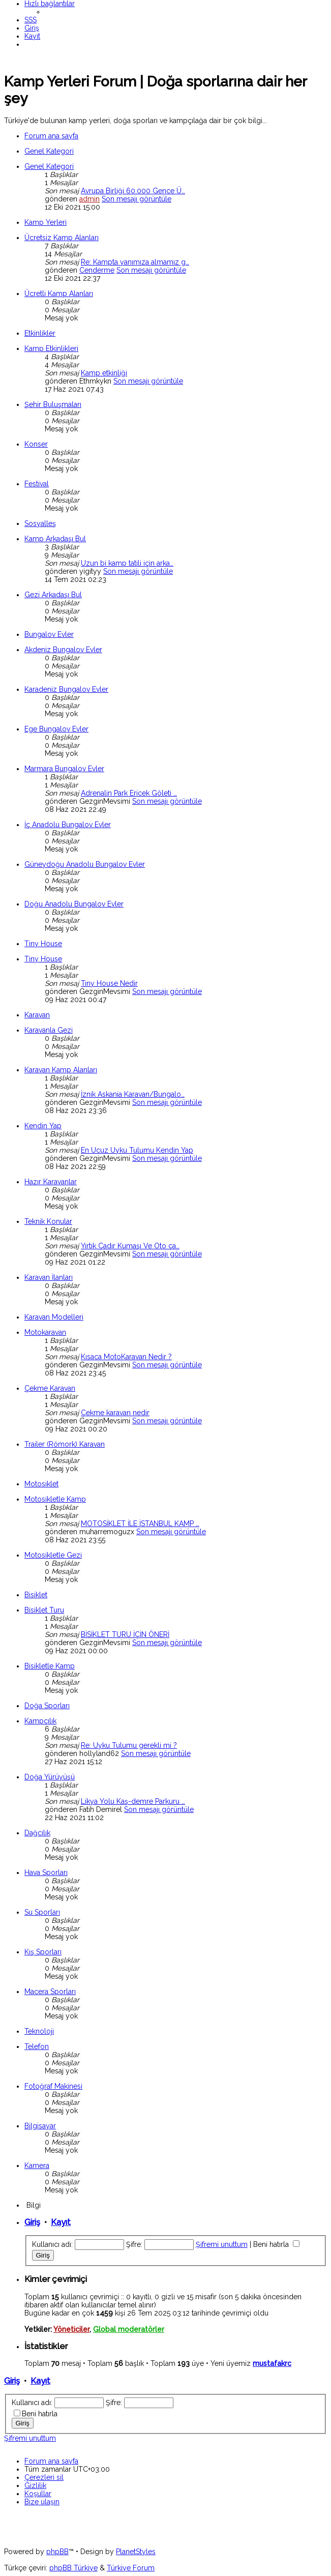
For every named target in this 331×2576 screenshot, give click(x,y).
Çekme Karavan (49, 1388)
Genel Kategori (49, 151)
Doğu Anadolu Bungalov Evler (74, 904)
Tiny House (43, 944)
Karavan (37, 1015)
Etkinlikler (39, 333)
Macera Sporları (50, 1991)
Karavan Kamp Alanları (60, 1070)
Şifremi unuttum (222, 2244)
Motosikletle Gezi (53, 1555)
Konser (36, 444)
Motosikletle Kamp (55, 1499)
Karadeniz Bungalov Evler (66, 689)
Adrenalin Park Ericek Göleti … (129, 793)
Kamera (36, 2165)
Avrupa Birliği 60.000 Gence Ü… (133, 191)
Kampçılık (40, 1721)
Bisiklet (35, 1595)
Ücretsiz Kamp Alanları (61, 237)
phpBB (57, 2552)
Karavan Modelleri (53, 1317)
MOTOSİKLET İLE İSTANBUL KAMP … (140, 1523)
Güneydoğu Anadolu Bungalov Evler (84, 864)
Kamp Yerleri (45, 222)
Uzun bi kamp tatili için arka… (127, 563)
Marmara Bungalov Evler (64, 769)
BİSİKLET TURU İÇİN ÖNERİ (125, 1634)
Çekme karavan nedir (115, 1413)
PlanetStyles (136, 2552)
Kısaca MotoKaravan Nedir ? (126, 1357)
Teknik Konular (48, 1221)
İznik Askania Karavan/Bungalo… (133, 1094)
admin (89, 199)
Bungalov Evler (49, 634)
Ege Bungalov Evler (56, 729)
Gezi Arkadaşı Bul (53, 595)
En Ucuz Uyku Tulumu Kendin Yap (137, 1150)
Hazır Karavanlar (50, 1182)
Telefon (36, 2046)
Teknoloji (39, 2031)
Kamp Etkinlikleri (51, 348)
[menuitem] (30, 20)
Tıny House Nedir (109, 983)
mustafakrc (272, 2363)
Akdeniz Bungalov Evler (63, 650)
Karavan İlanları (48, 1277)
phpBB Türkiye (73, 2568)
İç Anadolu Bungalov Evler (67, 825)
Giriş (32, 2222)
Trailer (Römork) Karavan (64, 1444)
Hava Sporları (46, 1872)
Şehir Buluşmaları (52, 404)
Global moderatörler (128, 2329)
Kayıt (61, 2222)
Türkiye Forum (131, 2568)
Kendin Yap (43, 1126)
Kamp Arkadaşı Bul (55, 539)
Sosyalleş (40, 523)
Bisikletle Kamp (49, 1666)
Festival (36, 484)
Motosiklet (41, 1484)
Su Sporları (42, 1912)
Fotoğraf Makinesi (53, 2086)
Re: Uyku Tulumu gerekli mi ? (129, 1745)
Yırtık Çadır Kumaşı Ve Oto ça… (130, 1246)
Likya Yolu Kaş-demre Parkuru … (133, 1801)
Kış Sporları (43, 1952)
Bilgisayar (40, 2126)
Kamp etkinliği (104, 373)
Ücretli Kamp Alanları (58, 293)
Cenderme (96, 270)
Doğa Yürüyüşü (49, 1777)
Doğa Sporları (47, 1706)
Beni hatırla (276, 2244)
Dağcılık (37, 1833)
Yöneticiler (71, 2329)
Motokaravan (45, 1332)
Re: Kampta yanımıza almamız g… (135, 262)
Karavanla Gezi (48, 1030)
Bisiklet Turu (44, 1610)
